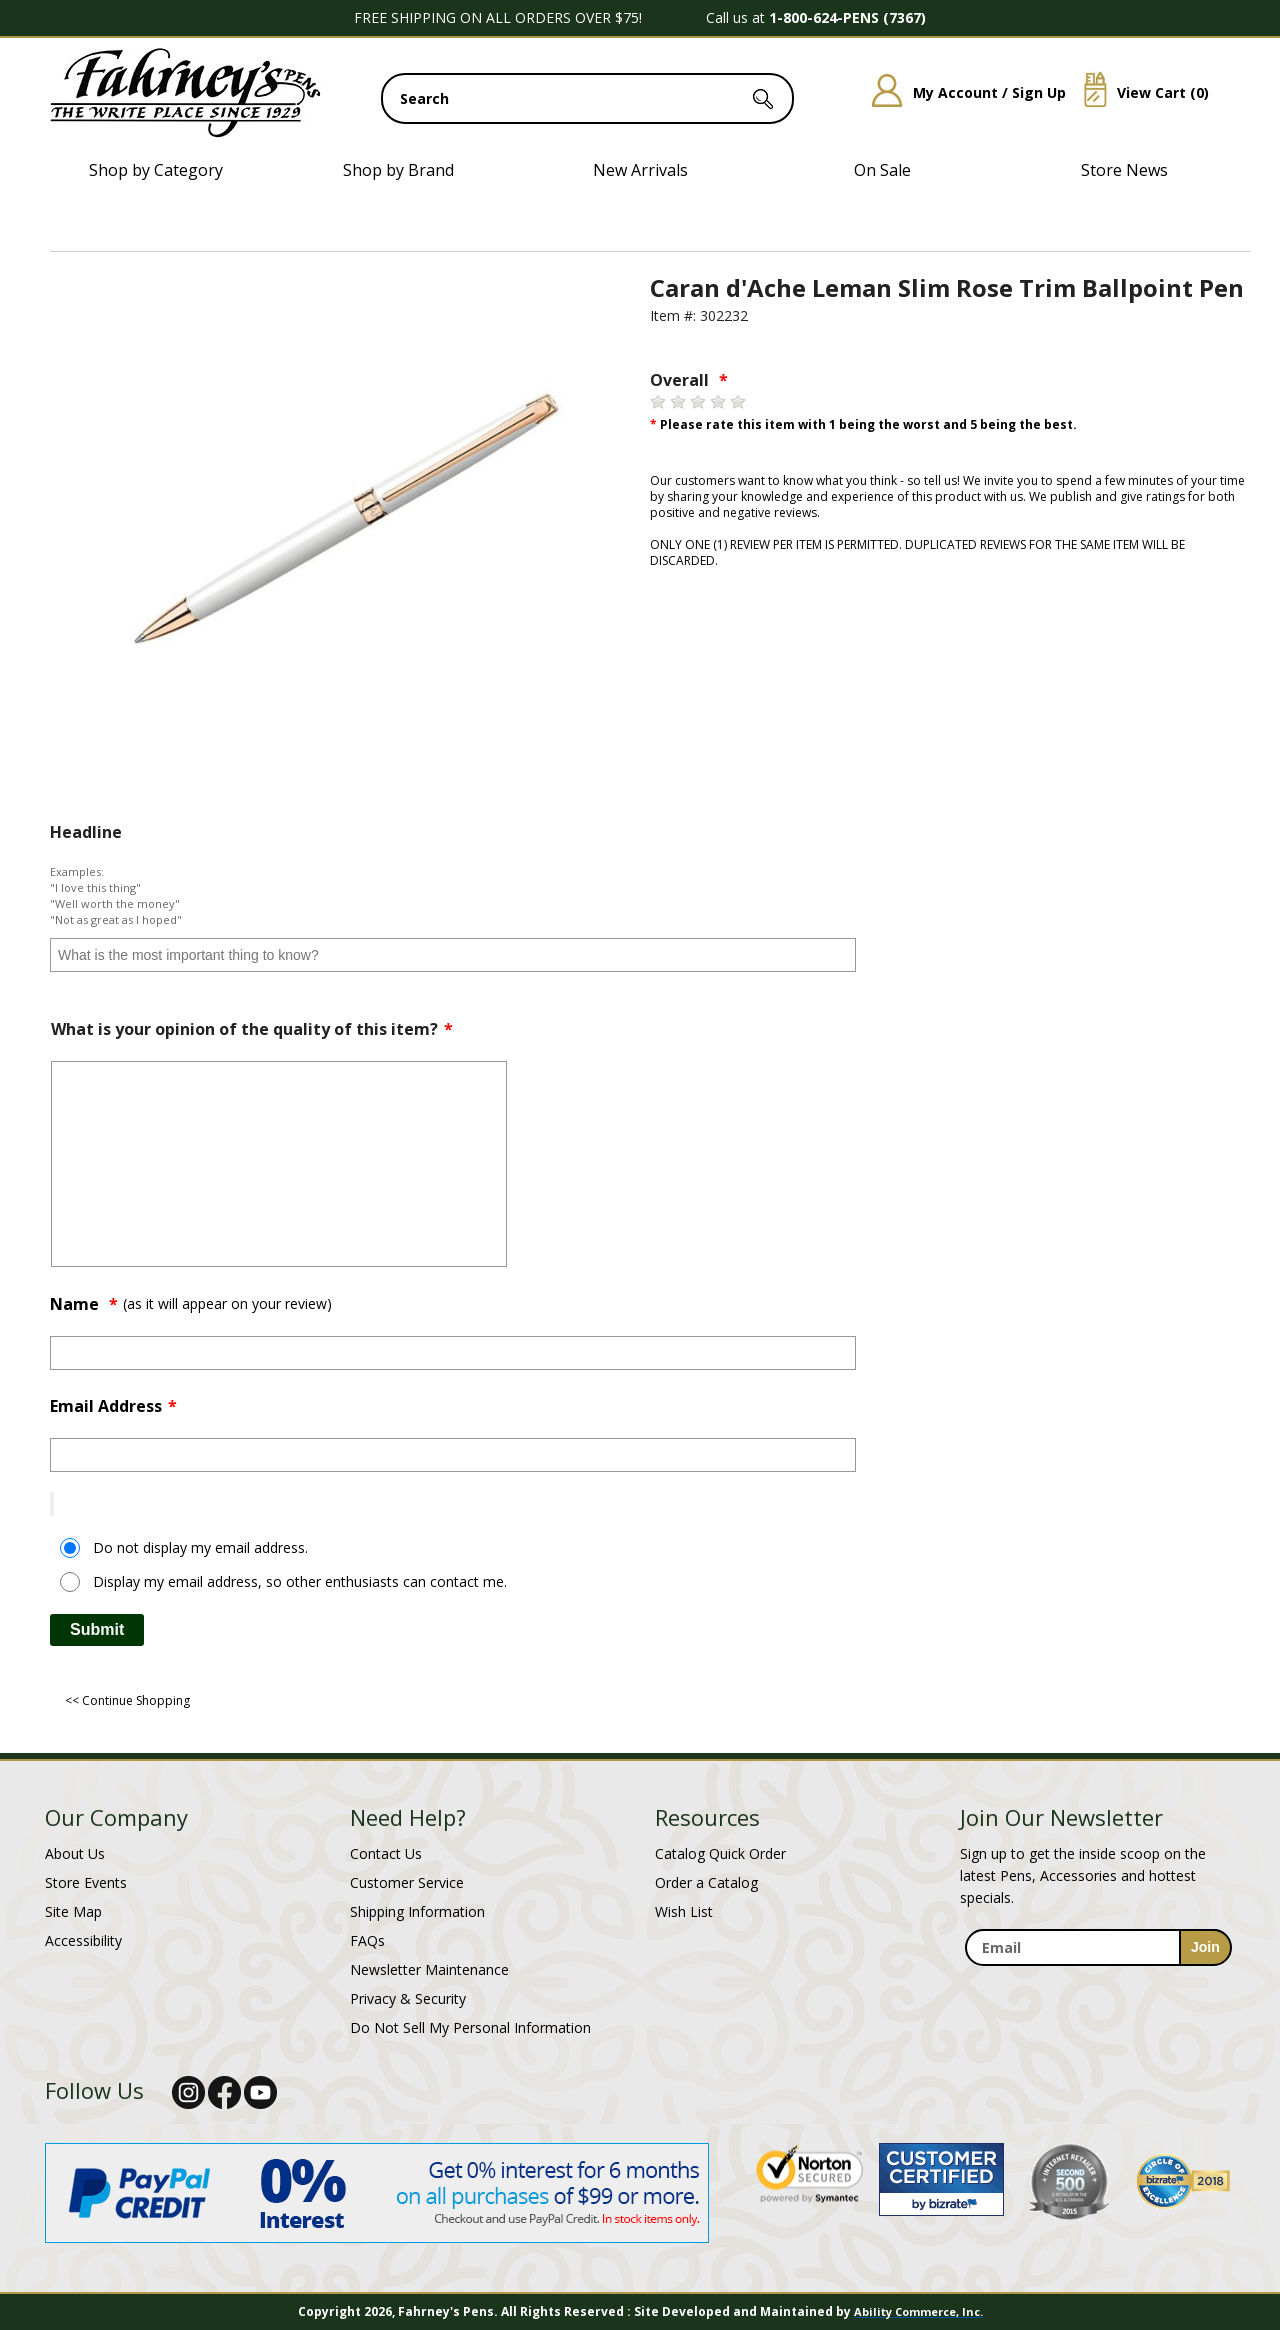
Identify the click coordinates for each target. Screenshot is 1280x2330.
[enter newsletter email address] (1098, 1947)
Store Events (86, 1882)
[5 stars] (738, 402)
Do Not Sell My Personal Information (470, 2027)
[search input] (587, 98)
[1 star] (658, 402)
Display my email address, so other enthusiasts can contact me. (300, 1581)
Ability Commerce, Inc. (918, 2311)
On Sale (882, 170)
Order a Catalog (706, 1882)
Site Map (73, 1911)
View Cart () (1139, 92)
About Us (75, 1853)
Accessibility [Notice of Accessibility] (83, 1940)
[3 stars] (698, 402)
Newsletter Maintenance (429, 1969)
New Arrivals (640, 170)
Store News (1124, 170)
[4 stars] (718, 402)
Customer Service (407, 1882)
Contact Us (386, 1853)
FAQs (367, 1940)
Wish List (684, 1911)
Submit (97, 1629)
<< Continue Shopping (127, 1700)
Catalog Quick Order (720, 1853)
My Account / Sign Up (961, 92)
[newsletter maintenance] (1097, 1977)
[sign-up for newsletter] (1205, 1947)
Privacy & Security (408, 1998)
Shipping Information (417, 1911)
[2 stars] (678, 402)
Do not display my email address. (200, 1547)
